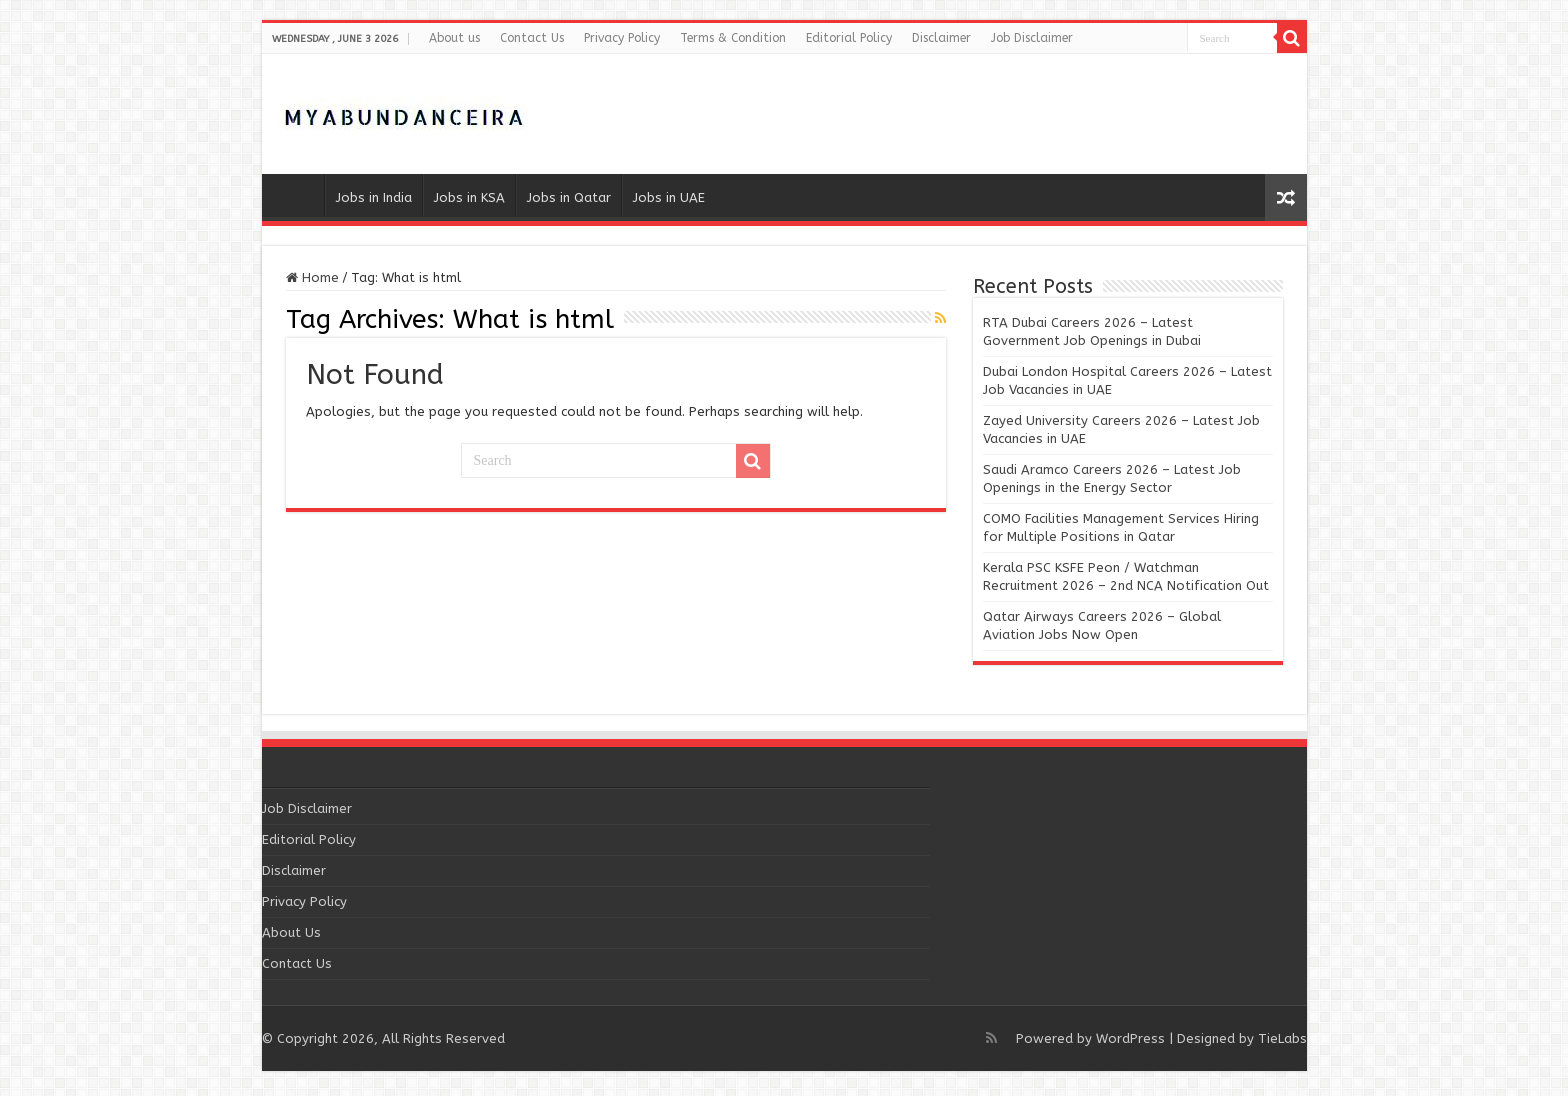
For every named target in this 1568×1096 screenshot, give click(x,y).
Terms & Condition (733, 38)
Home (298, 195)
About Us (291, 932)
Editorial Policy (849, 38)
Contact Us (532, 38)
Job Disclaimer (1032, 38)
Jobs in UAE (669, 197)
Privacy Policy (622, 38)
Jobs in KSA (469, 197)
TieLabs (1282, 1038)
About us (454, 38)
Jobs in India (374, 197)
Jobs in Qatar (569, 197)
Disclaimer (941, 38)
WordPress (1130, 1038)
